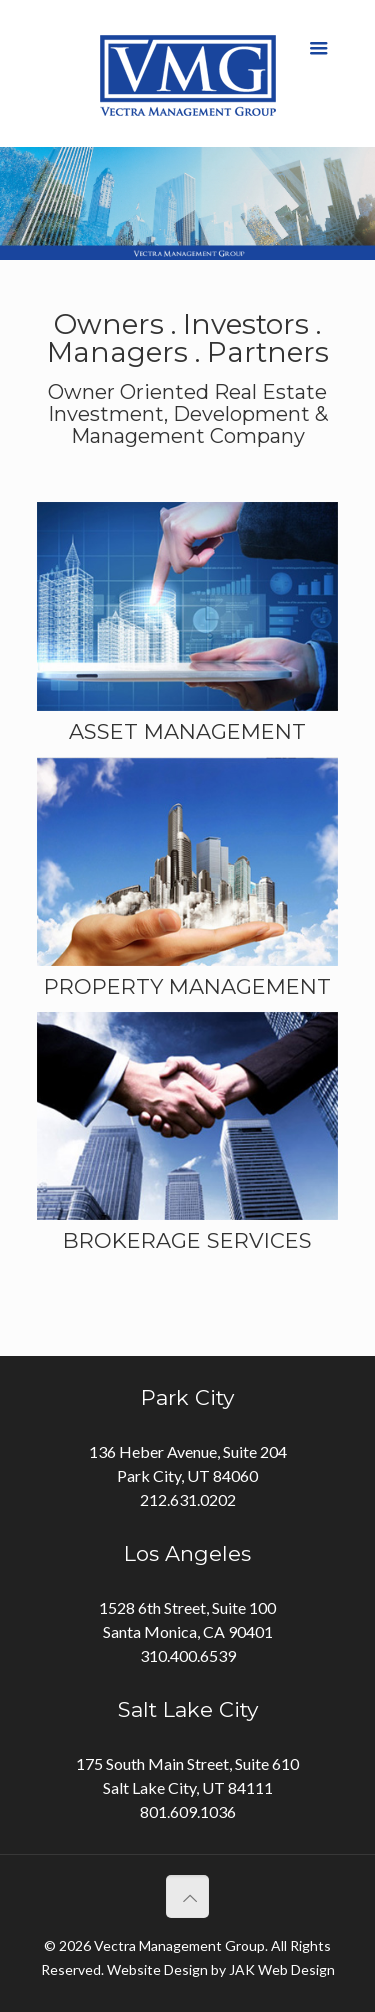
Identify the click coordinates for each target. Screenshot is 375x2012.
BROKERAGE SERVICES (187, 1240)
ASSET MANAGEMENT (187, 731)
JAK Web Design (282, 1969)
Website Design (157, 1969)
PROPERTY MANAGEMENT (187, 986)
